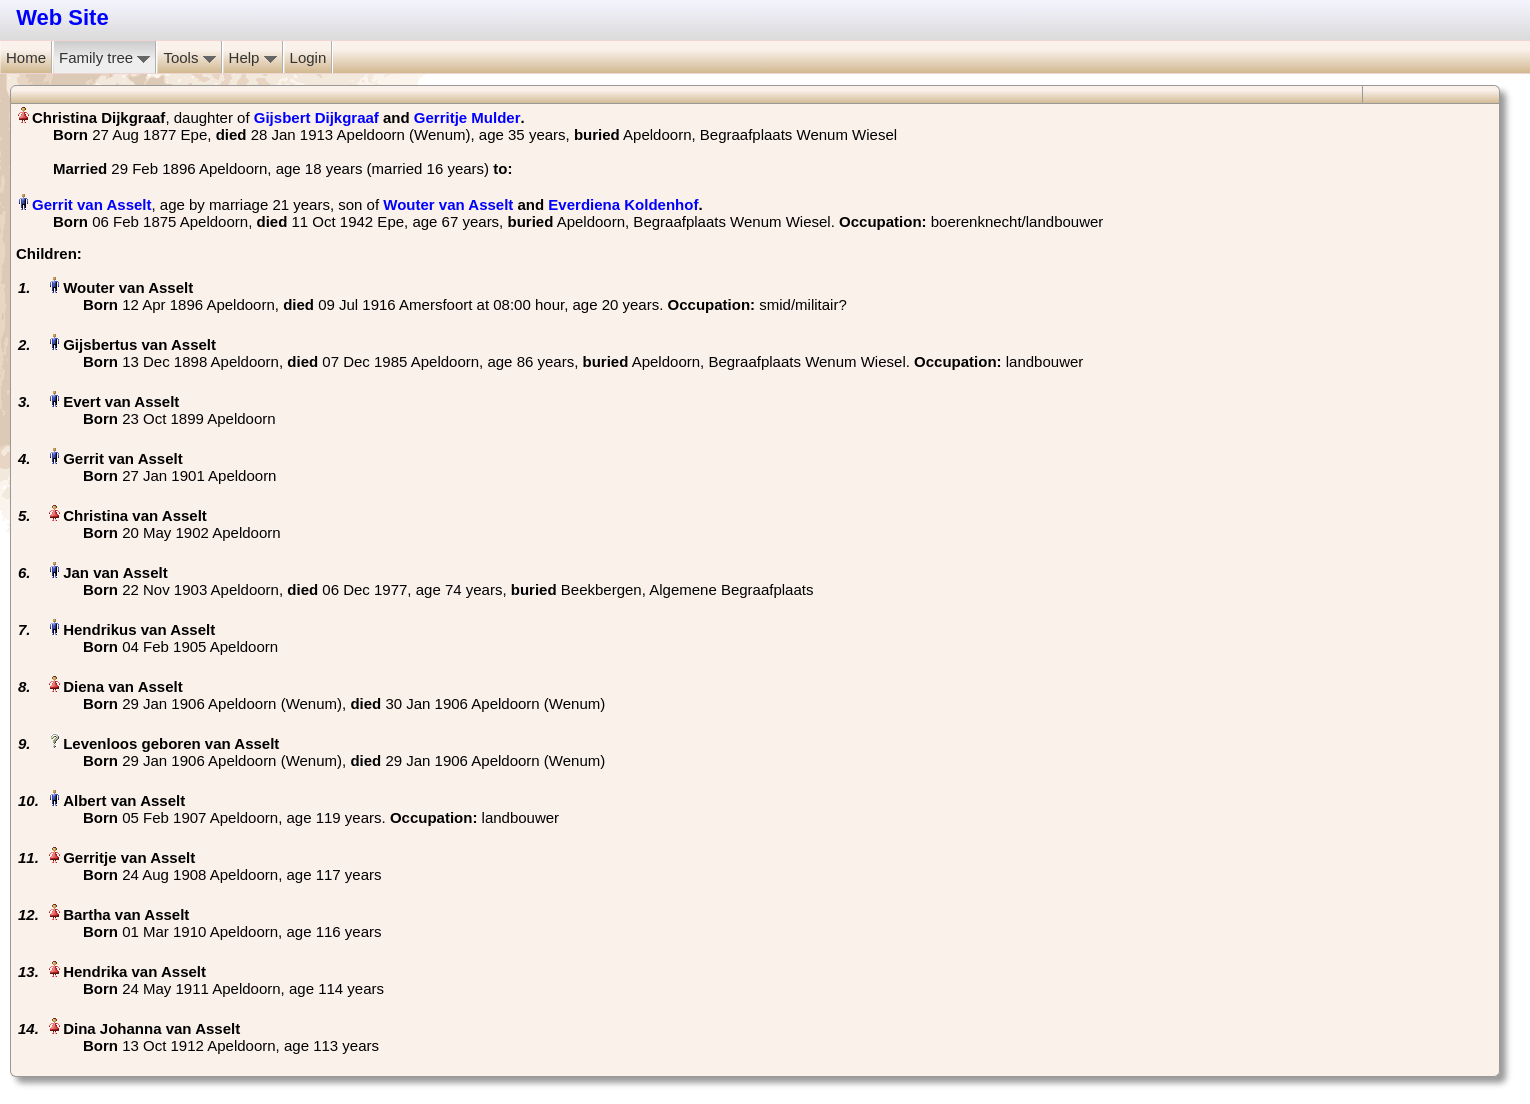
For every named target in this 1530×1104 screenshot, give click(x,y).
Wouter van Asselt (448, 204)
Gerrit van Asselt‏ (92, 204)
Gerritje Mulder (467, 117)
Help (253, 57)
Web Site (62, 17)
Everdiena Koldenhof (623, 204)
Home (26, 57)
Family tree (104, 57)
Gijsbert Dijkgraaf (316, 117)
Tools (189, 57)
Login (308, 57)
